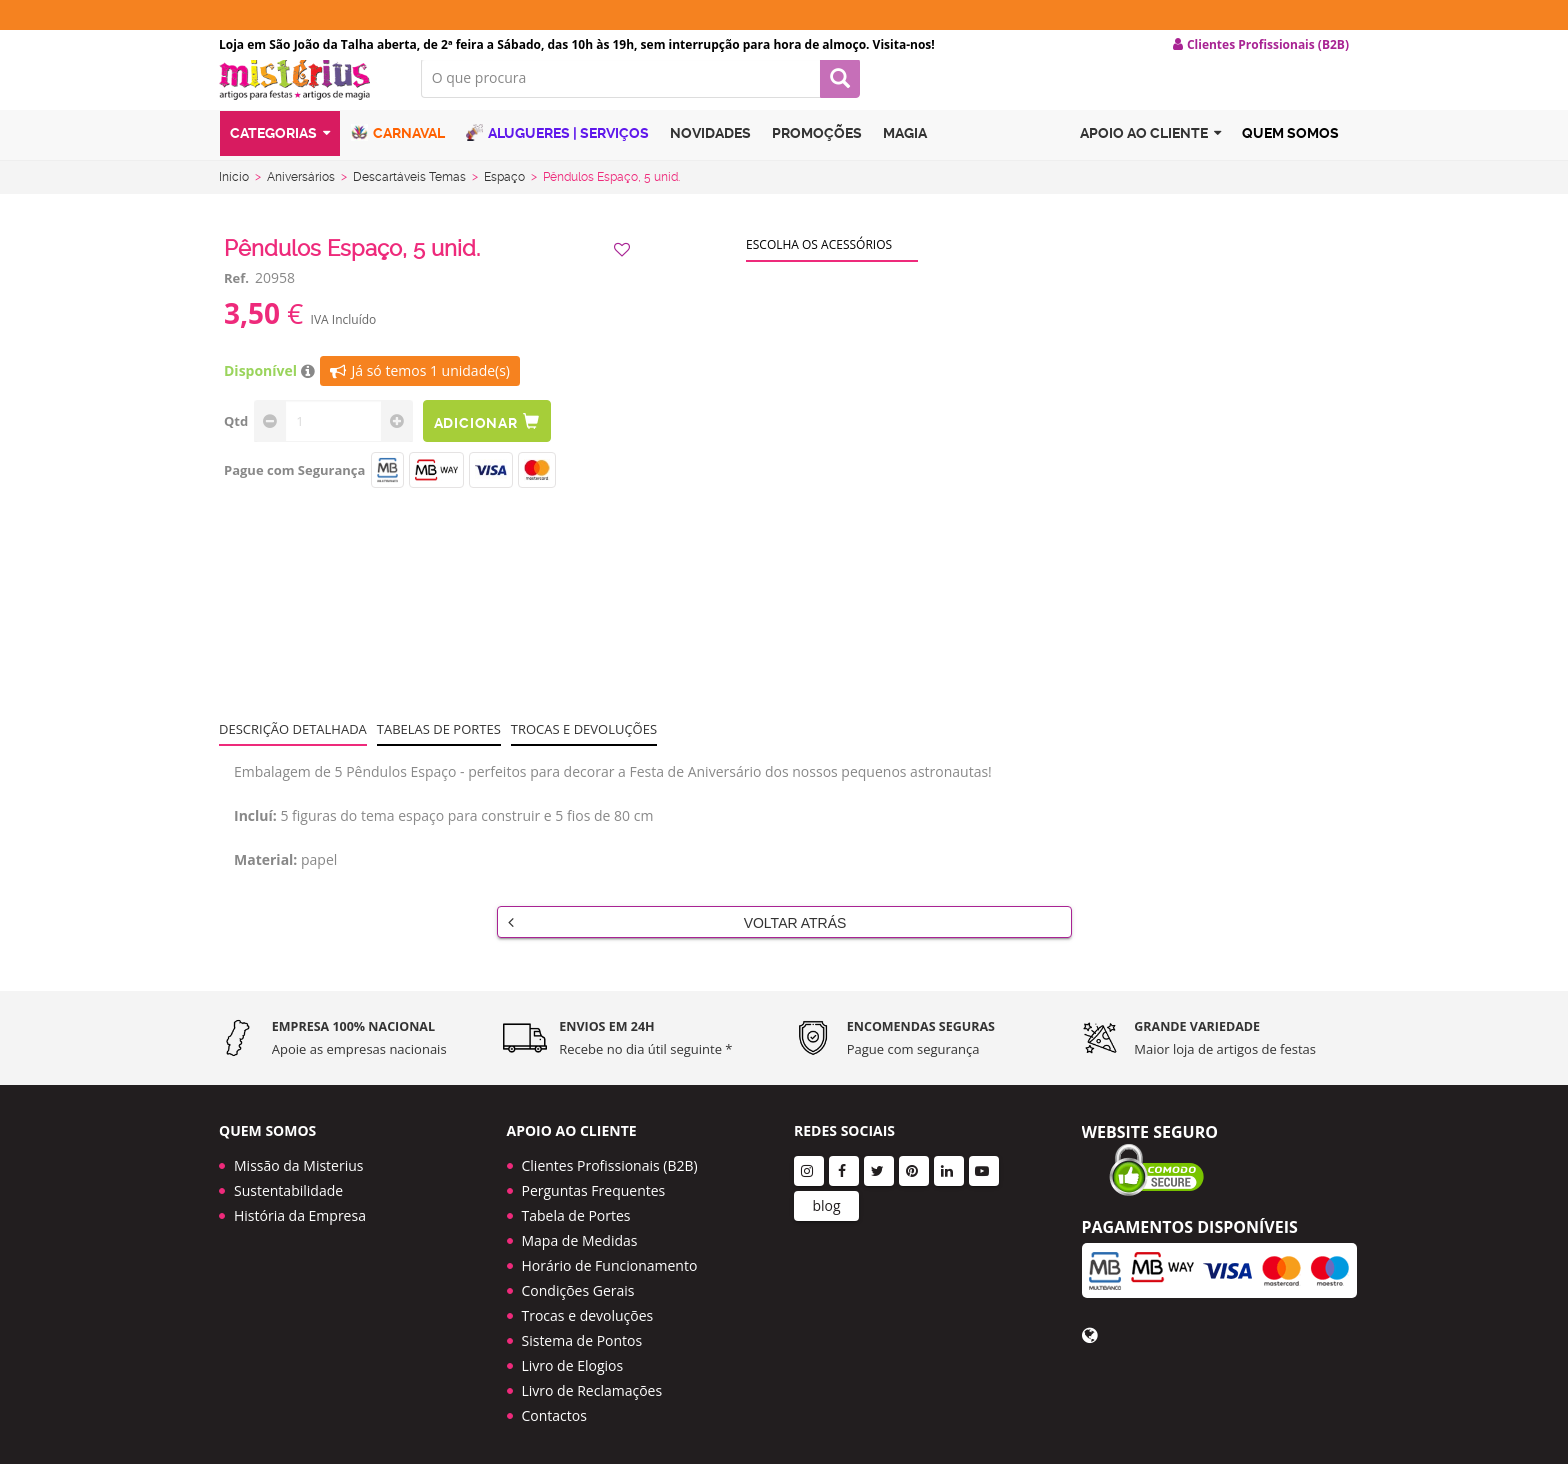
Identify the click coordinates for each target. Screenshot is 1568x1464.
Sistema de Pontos (582, 1333)
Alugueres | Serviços (557, 152)
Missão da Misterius (298, 1158)
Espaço (504, 193)
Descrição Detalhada (293, 745)
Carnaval (398, 152)
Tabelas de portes (439, 745)
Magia (905, 153)
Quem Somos (1290, 153)
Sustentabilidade (288, 1183)
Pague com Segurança (294, 486)
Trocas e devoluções (584, 745)
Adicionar (492, 437)
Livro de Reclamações (592, 1383)
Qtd (236, 437)
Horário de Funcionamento (610, 1258)
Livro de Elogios (573, 1358)
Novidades (710, 153)
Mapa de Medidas (580, 1233)
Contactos (554, 1408)
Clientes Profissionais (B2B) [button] (1261, 45)
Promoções (817, 153)
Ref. (236, 294)
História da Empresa (300, 1208)
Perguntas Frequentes (594, 1183)
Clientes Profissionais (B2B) (610, 1158)
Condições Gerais (578, 1283)
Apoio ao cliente (1150, 153)
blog (826, 1198)
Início (234, 193)
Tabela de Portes (576, 1208)
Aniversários (301, 193)
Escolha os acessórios (819, 260)
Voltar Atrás (677, 938)
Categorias (280, 153)
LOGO (305, 95)
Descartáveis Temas (409, 193)
